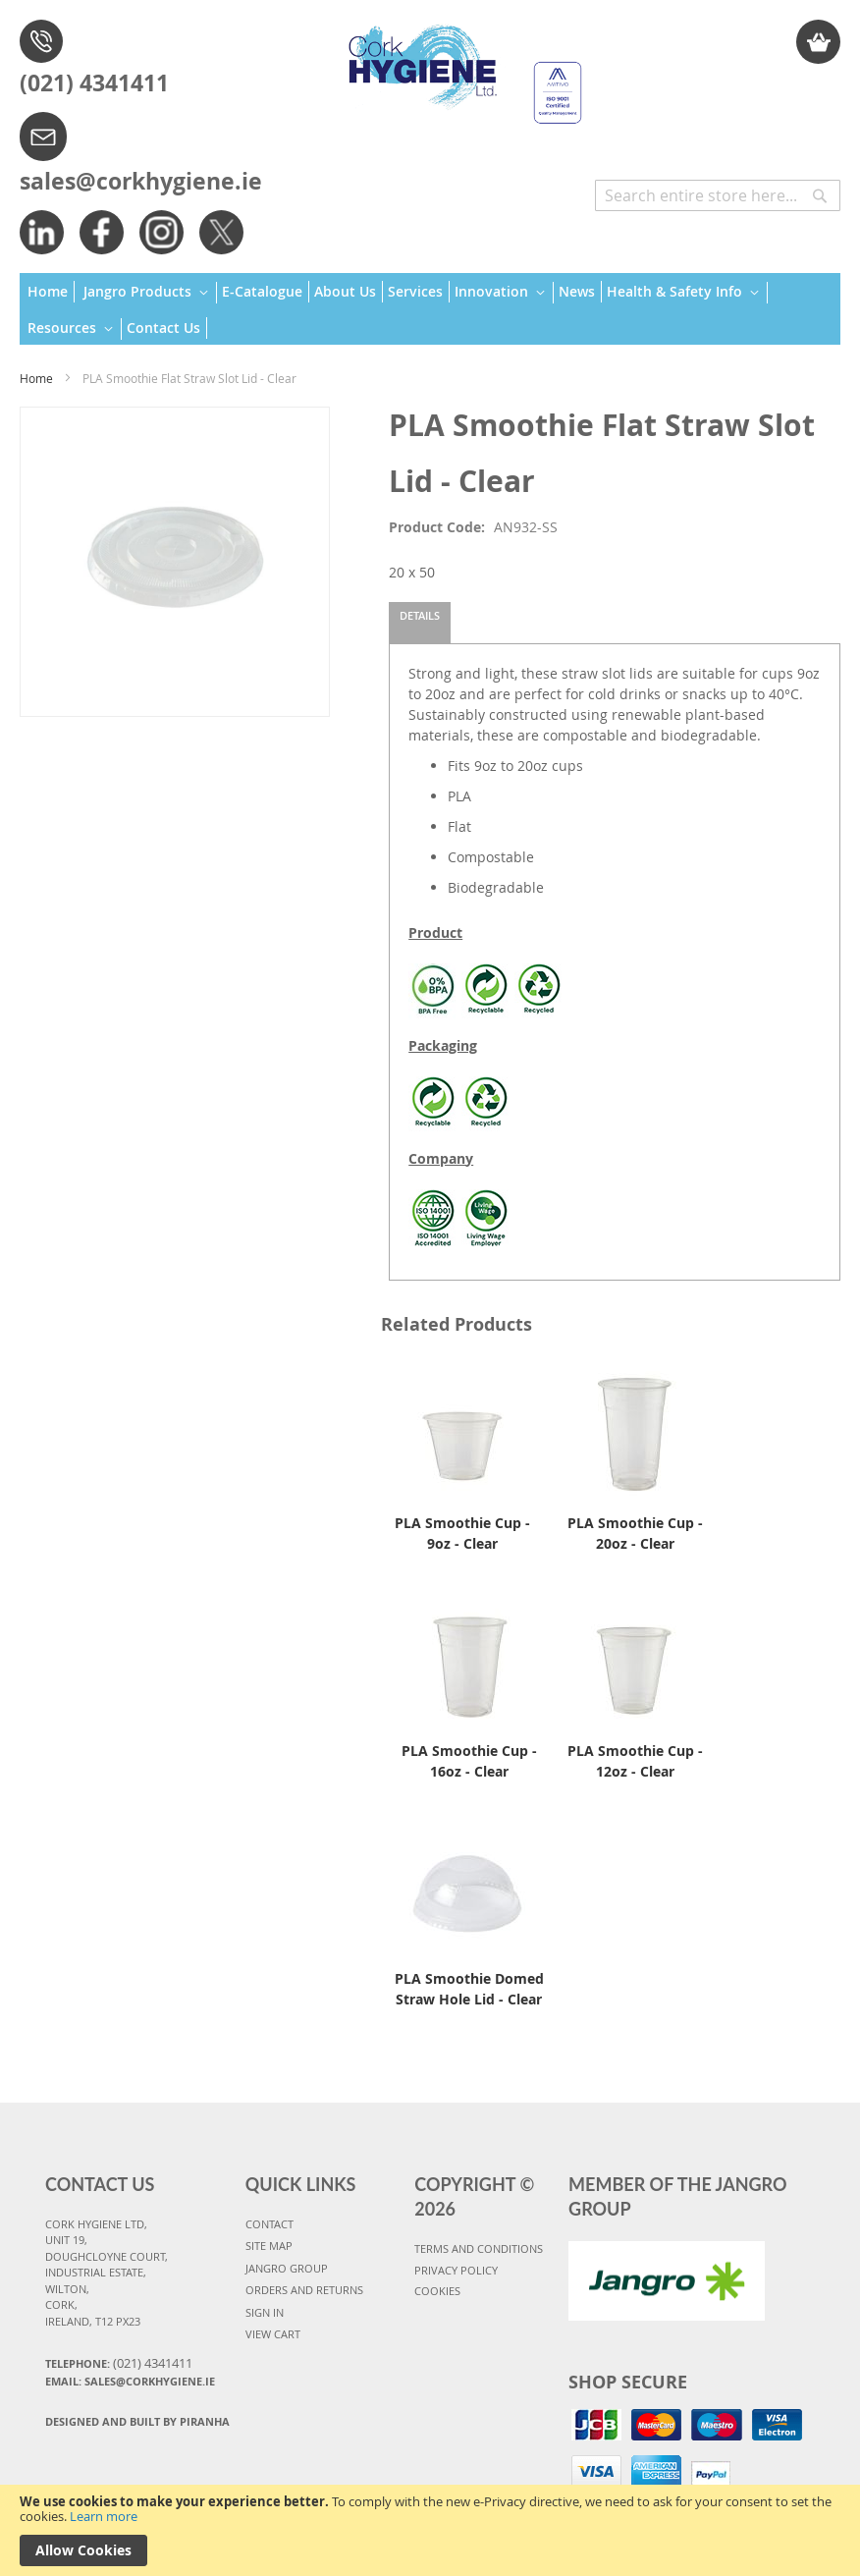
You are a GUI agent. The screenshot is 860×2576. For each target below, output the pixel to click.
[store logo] (458, 65)
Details (420, 615)
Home (36, 378)
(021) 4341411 (94, 82)
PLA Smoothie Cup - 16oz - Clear (469, 1761)
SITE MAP (269, 2245)
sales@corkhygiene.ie (141, 180)
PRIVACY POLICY (456, 2270)
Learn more (103, 2516)
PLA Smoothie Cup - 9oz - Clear (462, 1533)
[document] (430, 2530)
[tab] (420, 622)
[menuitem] (51, 291)
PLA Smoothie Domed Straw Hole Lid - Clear (469, 1988)
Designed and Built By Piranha (137, 2421)
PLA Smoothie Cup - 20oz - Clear (635, 1533)
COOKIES (437, 2290)
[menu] (430, 309)
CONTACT (269, 2224)
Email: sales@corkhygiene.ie (130, 2381)
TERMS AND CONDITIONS (478, 2248)
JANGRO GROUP (286, 2268)
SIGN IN (264, 2312)
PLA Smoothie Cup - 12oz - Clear (635, 1761)
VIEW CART (272, 2334)
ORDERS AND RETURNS (304, 2289)
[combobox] (717, 195)
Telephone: (118, 2363)
